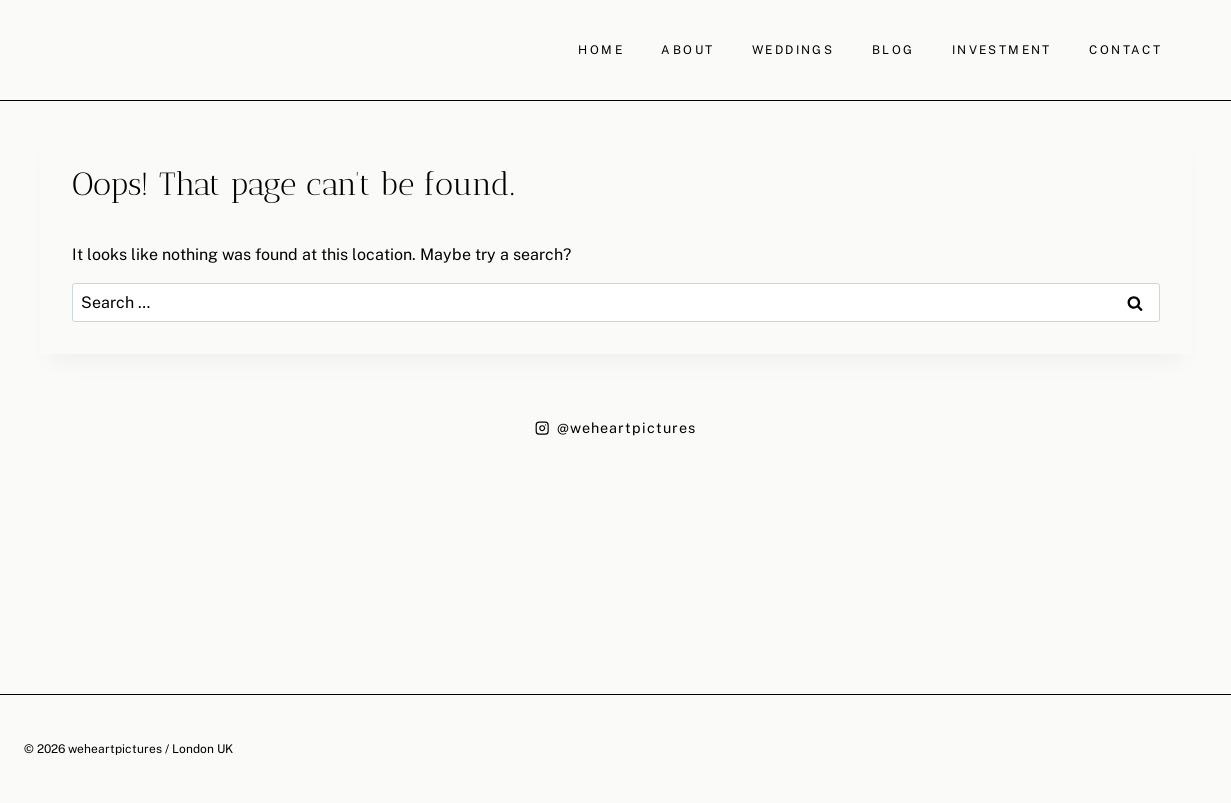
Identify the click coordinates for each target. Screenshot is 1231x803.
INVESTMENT (1002, 50)
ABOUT (687, 50)
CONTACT (1125, 50)
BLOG (893, 50)
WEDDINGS (793, 50)
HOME (601, 50)
